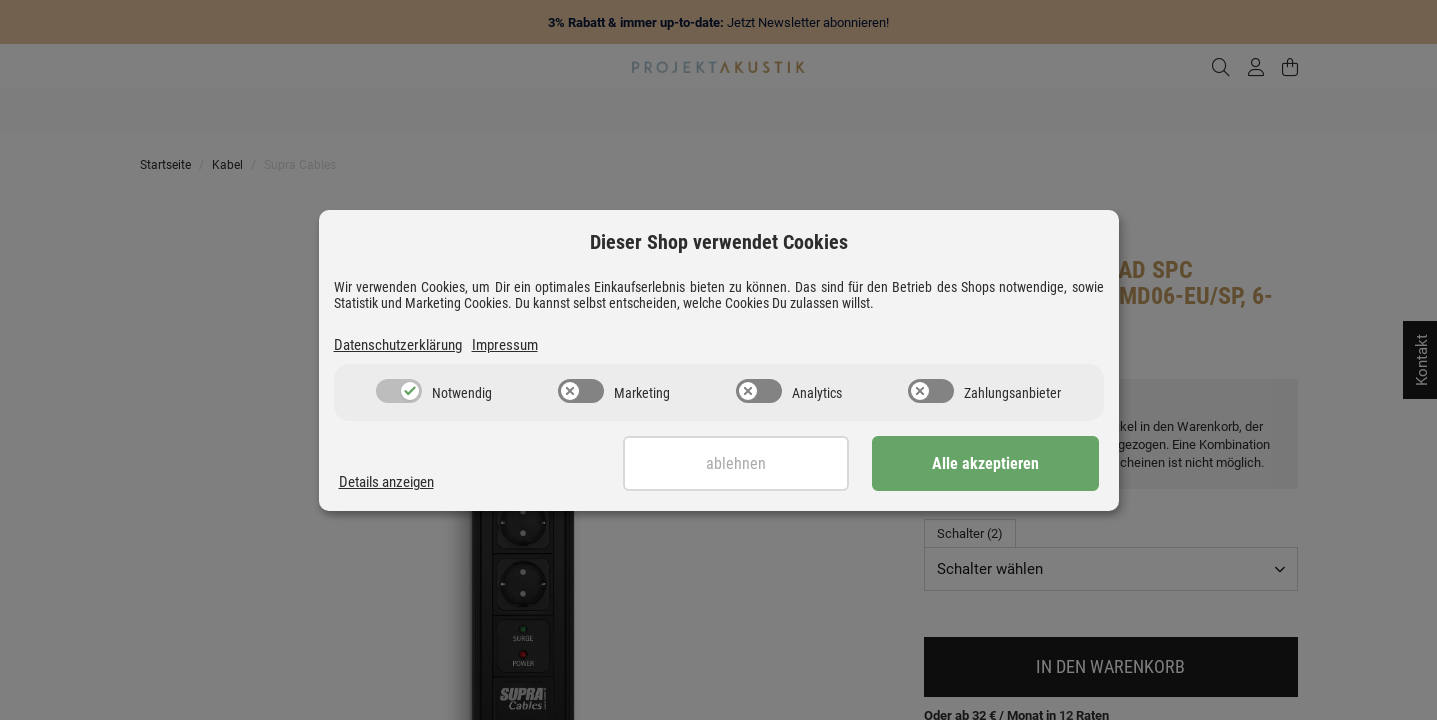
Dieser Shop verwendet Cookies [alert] (719, 242)
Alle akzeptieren (998, 463)
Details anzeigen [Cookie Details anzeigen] (386, 482)
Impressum (505, 345)
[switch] (399, 391)
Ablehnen (776, 463)
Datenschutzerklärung (398, 345)
